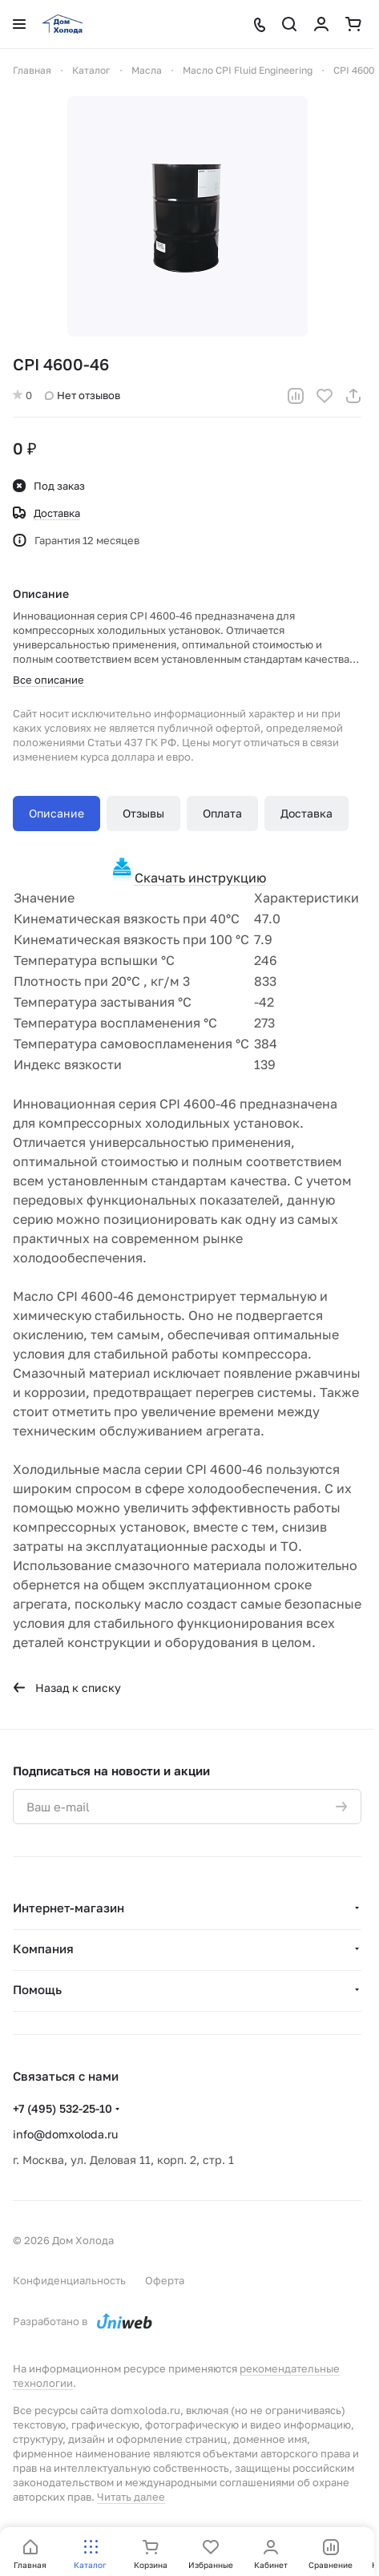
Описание (56, 813)
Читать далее (131, 2496)
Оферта (164, 2280)
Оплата (222, 813)
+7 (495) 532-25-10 (62, 2108)
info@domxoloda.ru (65, 2134)
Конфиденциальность (69, 2280)
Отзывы (143, 813)
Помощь (37, 1989)
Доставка (306, 813)
